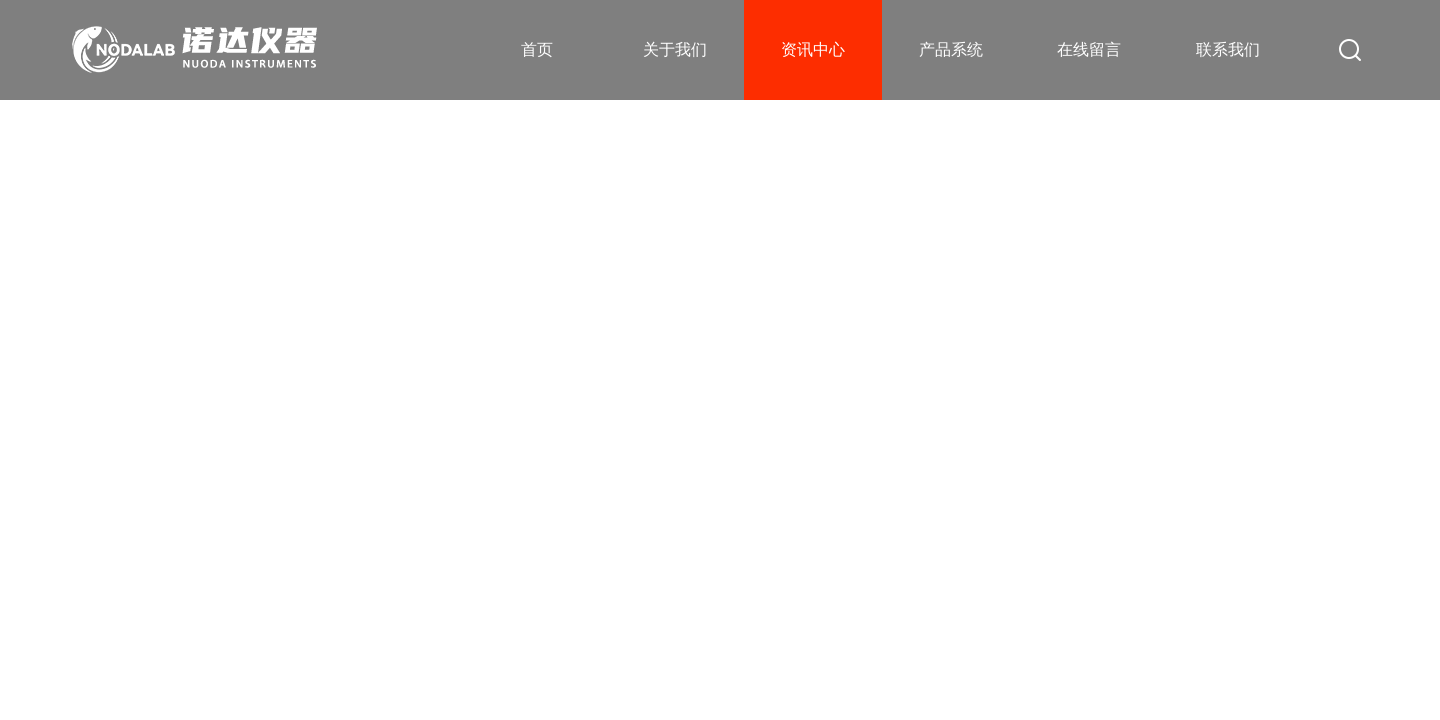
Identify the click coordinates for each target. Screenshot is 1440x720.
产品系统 (951, 49)
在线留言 (1089, 49)
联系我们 (1228, 49)
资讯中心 (813, 49)
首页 (537, 49)
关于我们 (675, 49)
